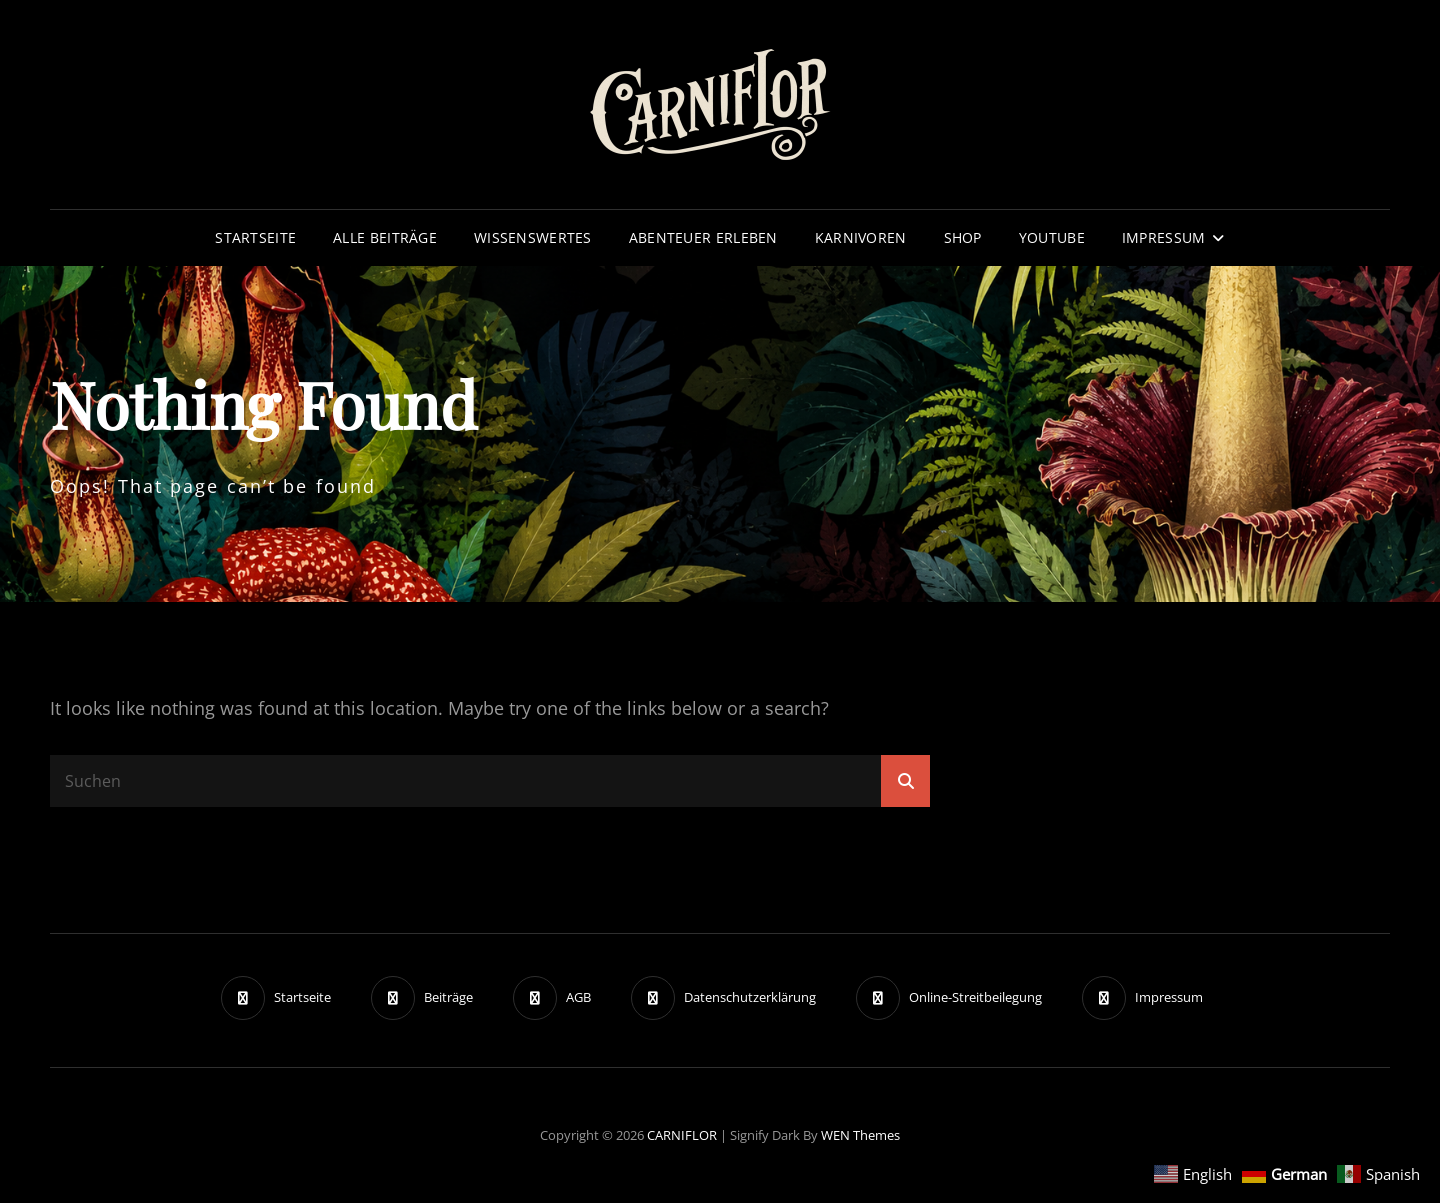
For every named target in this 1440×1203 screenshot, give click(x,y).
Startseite (255, 237)
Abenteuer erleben (703, 237)
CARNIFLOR (682, 1135)
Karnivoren (861, 237)
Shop (963, 237)
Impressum (1164, 237)
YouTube (1052, 237)
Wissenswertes (533, 237)
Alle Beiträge (385, 237)
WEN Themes (860, 1135)
